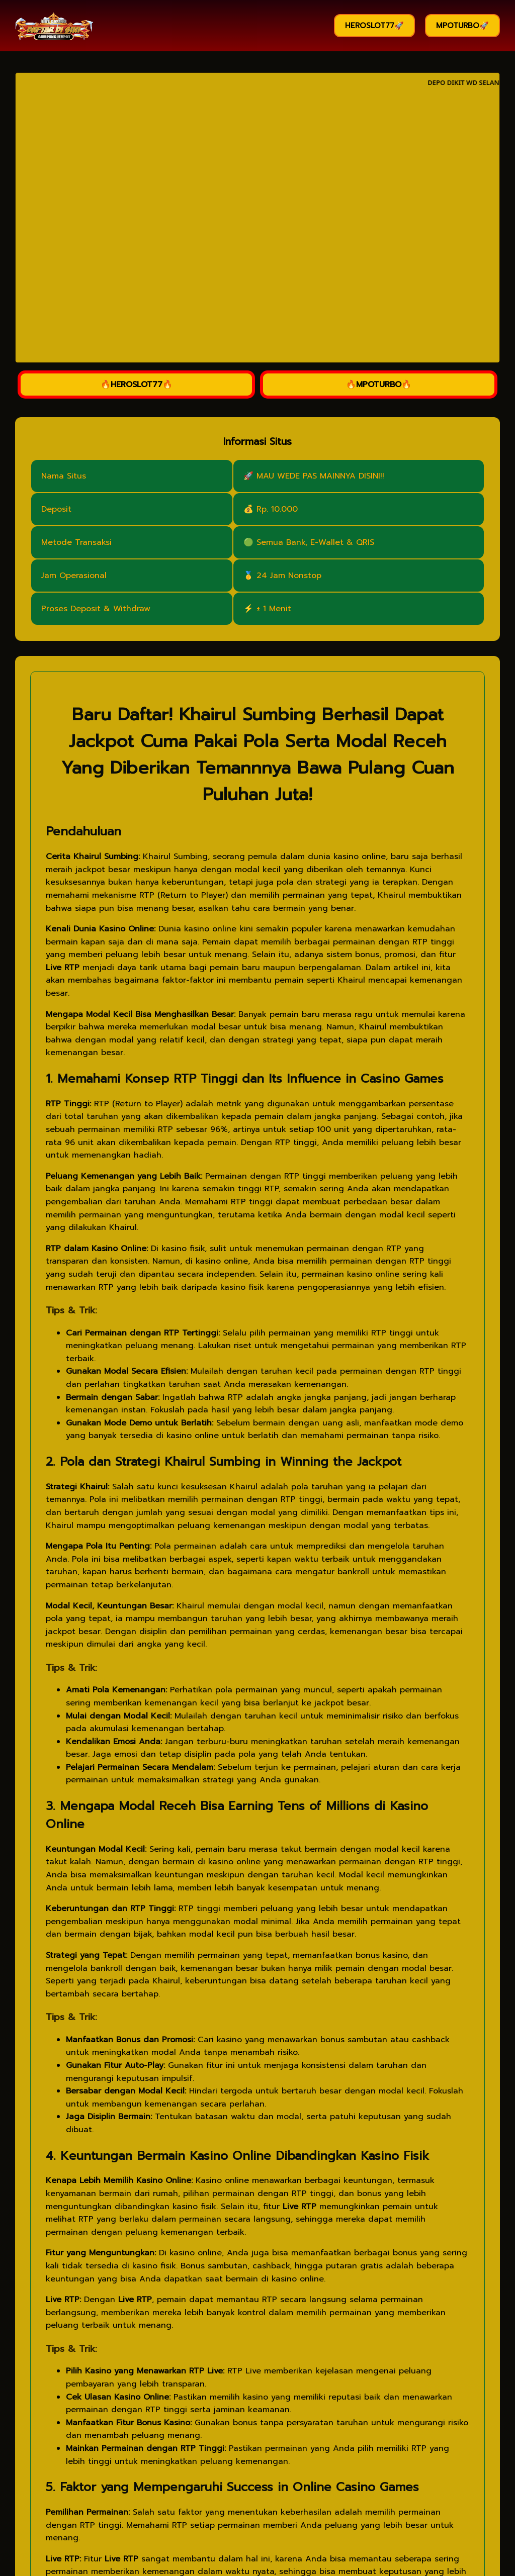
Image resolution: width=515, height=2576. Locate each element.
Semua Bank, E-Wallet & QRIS (315, 542)
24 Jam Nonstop (288, 575)
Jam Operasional (74, 575)
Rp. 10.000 (277, 509)
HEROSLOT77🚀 (374, 25)
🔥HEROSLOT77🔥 (137, 384)
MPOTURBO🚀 (462, 25)
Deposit (56, 509)
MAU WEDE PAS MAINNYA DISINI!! (320, 476)
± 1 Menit (273, 609)
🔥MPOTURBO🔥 (378, 384)
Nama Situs (63, 476)
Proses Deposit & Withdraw (95, 609)
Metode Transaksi (76, 542)
